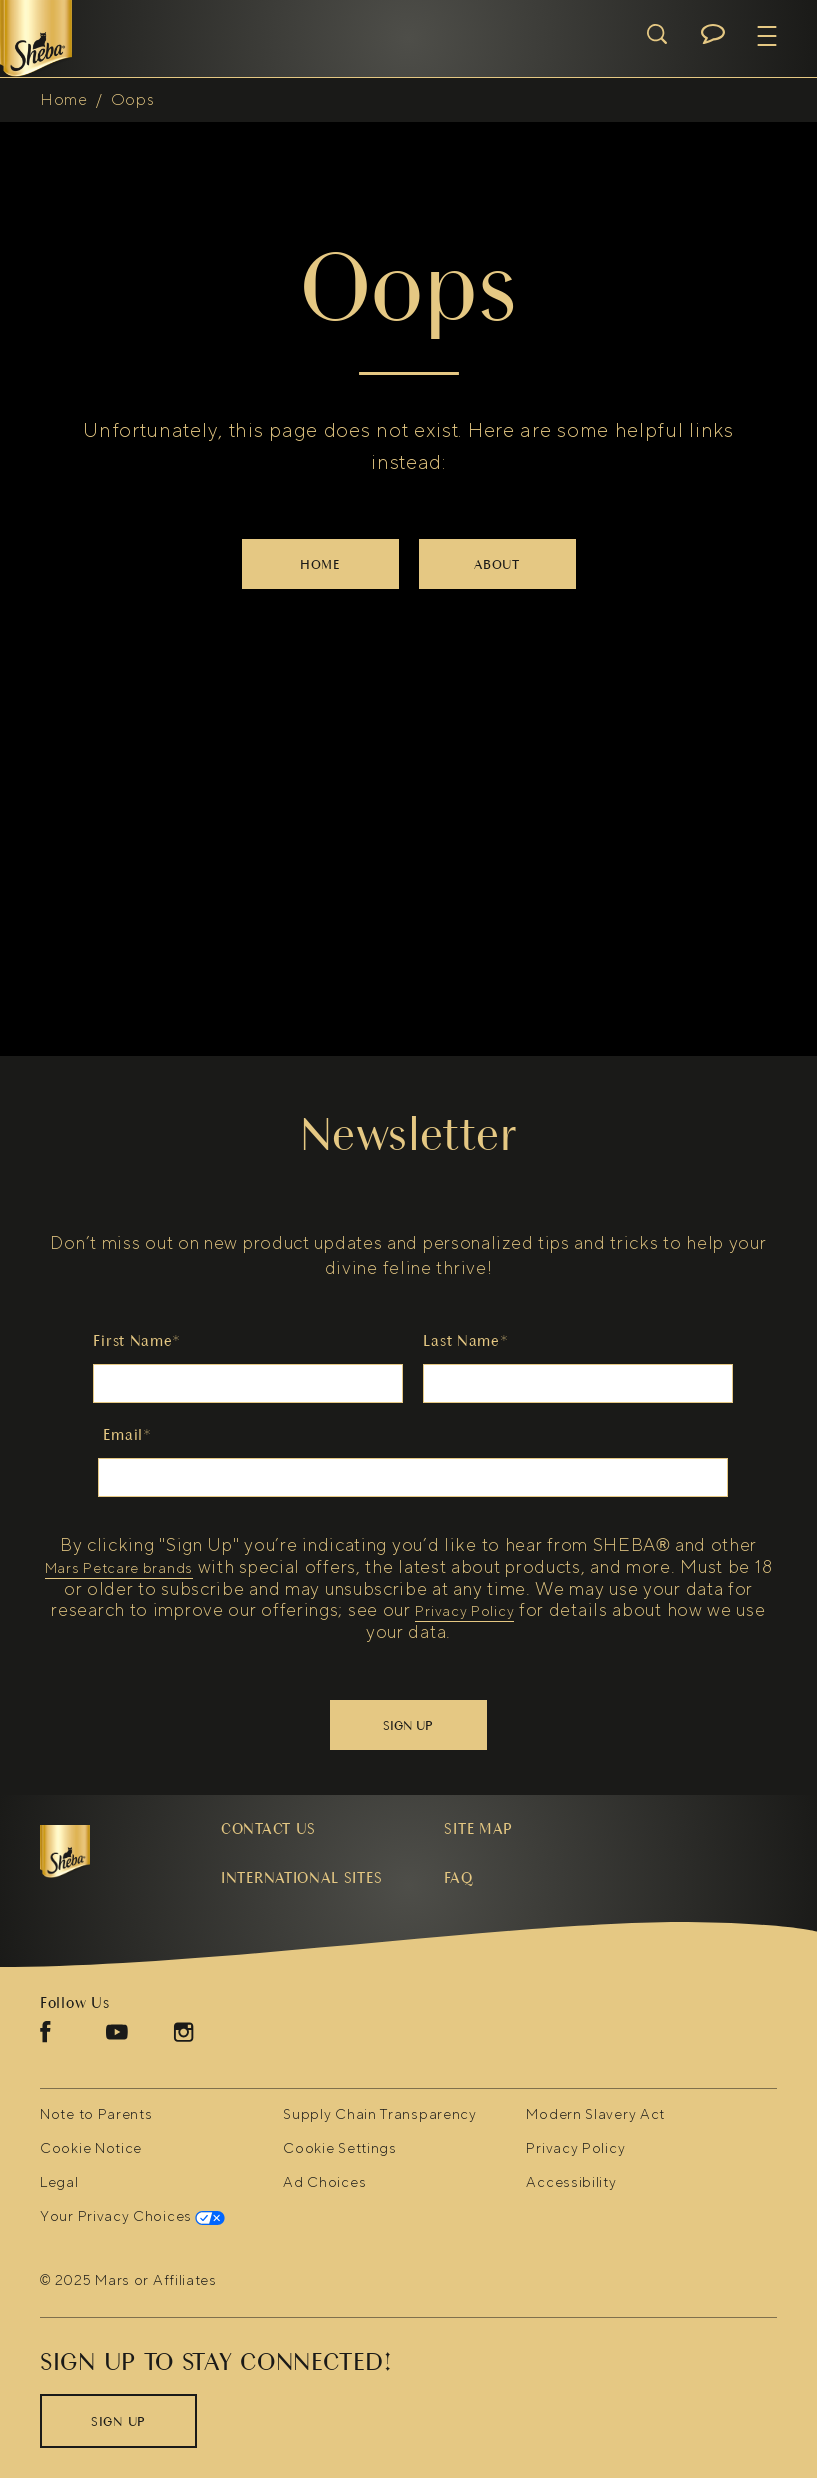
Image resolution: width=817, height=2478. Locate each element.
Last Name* (465, 1341)
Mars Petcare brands (119, 1569)
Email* (127, 1435)
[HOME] (320, 564)
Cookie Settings (340, 2149)
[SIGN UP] (118, 2421)
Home (64, 100)
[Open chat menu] (713, 34)
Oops (133, 100)
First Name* (137, 1341)
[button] (767, 36)
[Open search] (657, 34)
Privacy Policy (464, 1612)
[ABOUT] (497, 564)
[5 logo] (110, 1851)
